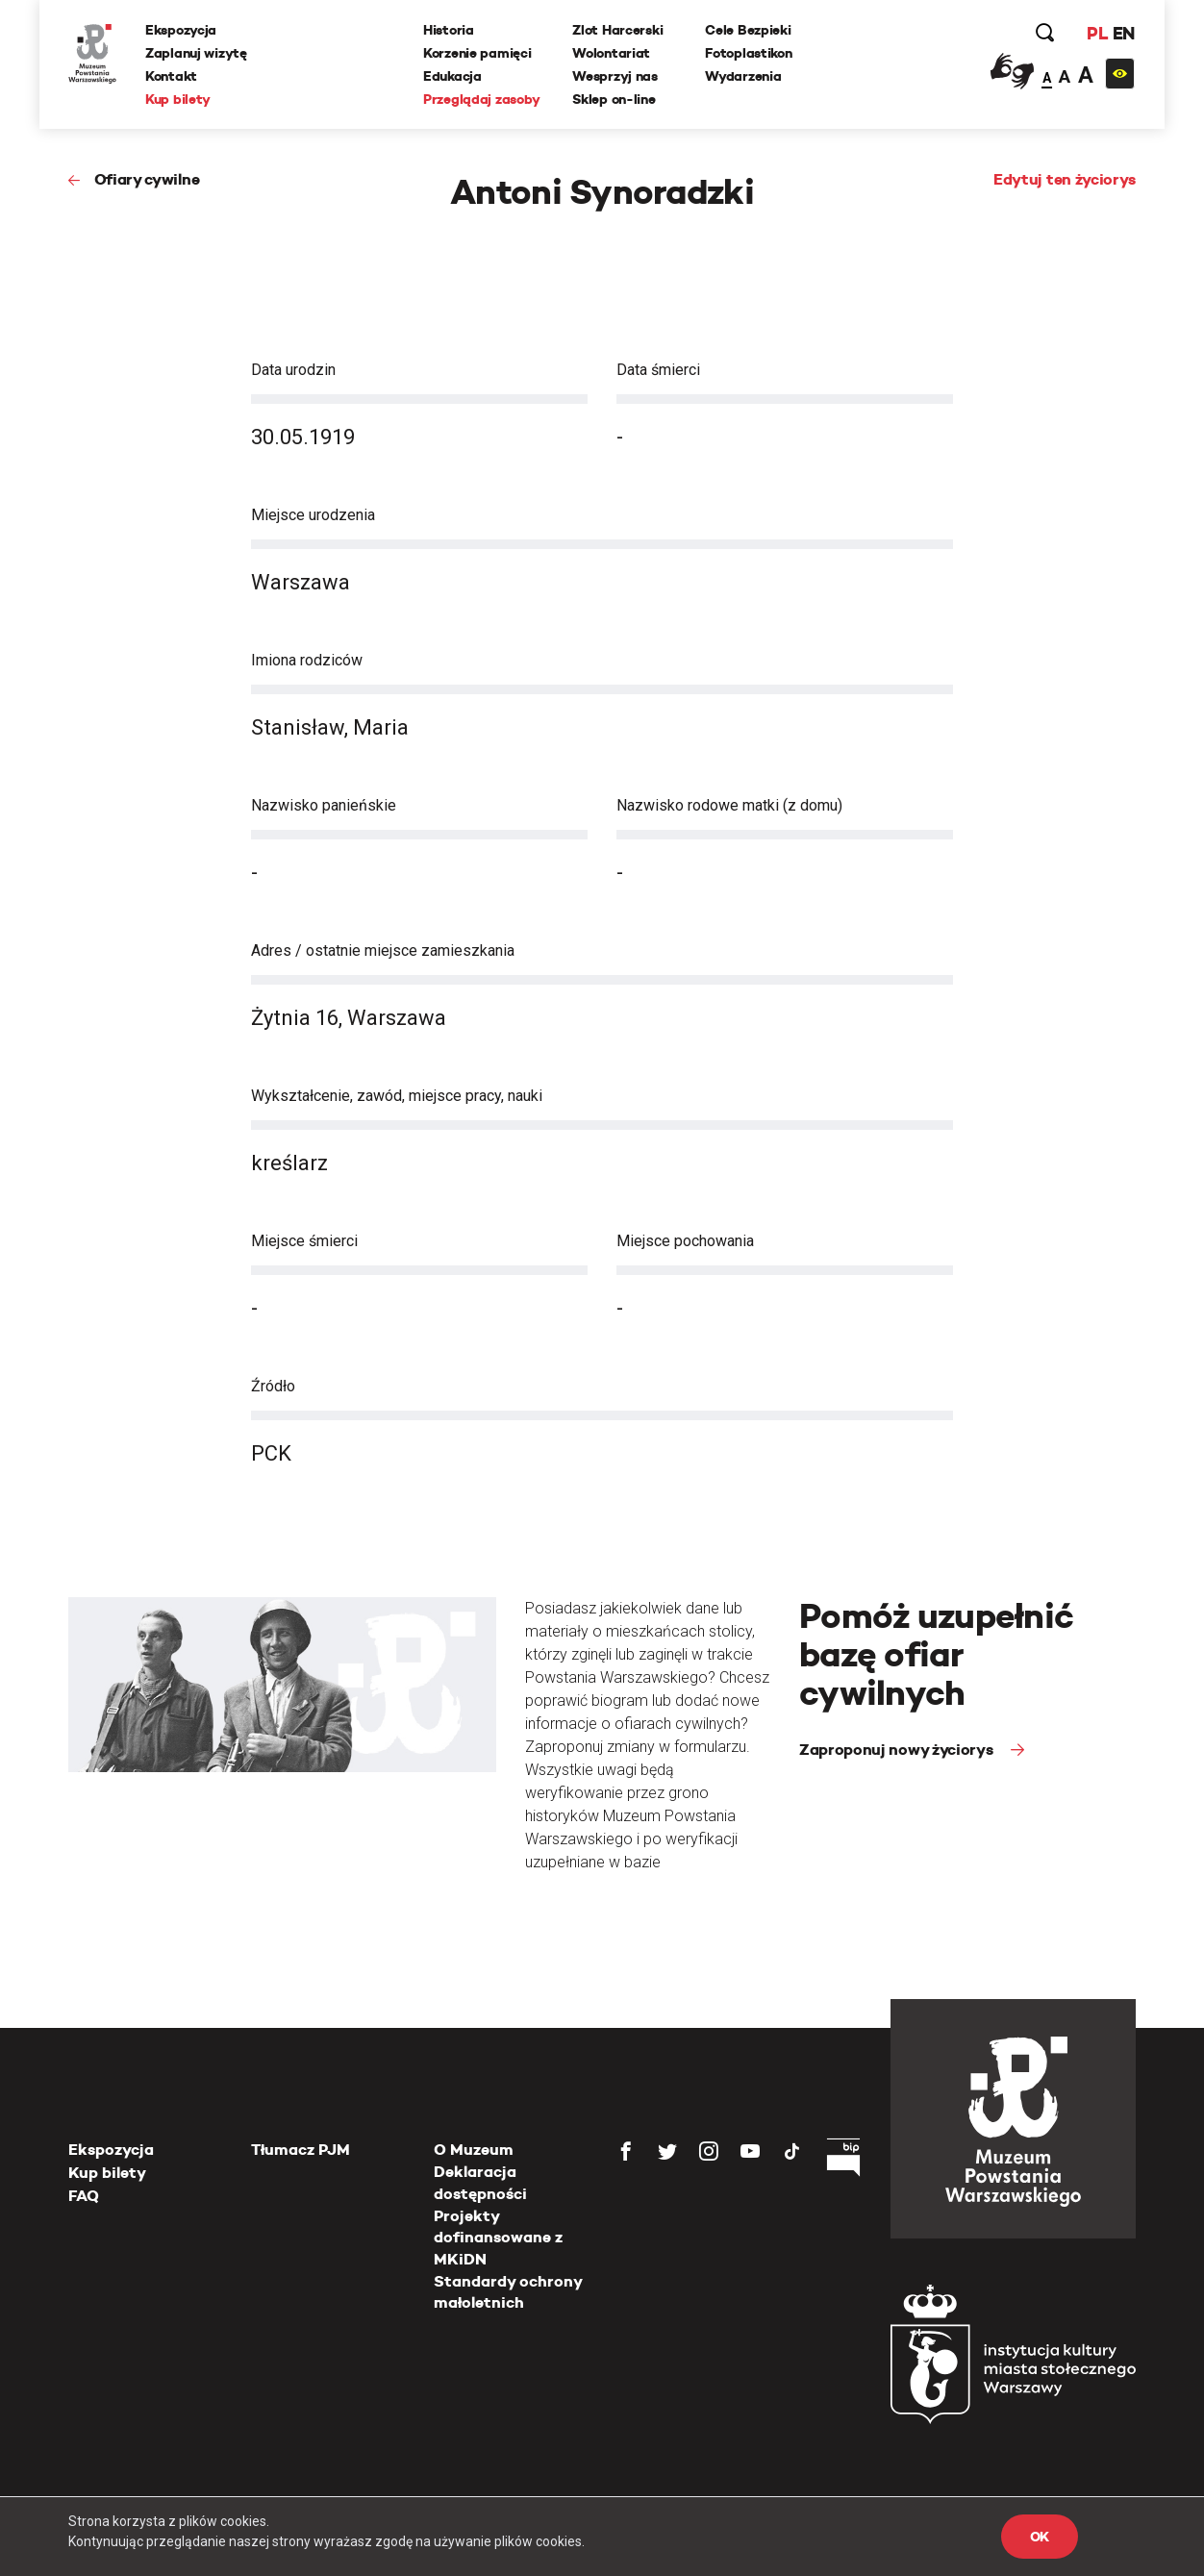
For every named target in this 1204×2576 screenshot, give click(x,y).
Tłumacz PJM (300, 2149)
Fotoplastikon (748, 53)
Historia (448, 29)
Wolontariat (611, 53)
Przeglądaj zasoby (481, 99)
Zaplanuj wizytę (196, 53)
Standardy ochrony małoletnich (508, 2292)
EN (1124, 33)
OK (1039, 2536)
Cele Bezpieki (747, 29)
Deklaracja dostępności (480, 2182)
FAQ (83, 2196)
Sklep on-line (613, 99)
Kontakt (171, 76)
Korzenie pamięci (477, 53)
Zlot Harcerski (617, 29)
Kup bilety (178, 99)
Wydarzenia (743, 76)
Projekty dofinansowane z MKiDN (498, 2237)
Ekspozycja (180, 29)
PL (1097, 33)
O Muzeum (474, 2149)
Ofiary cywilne (147, 179)
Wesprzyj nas (615, 76)
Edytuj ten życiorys (1064, 179)
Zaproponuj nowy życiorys (897, 1749)
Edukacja (452, 76)
